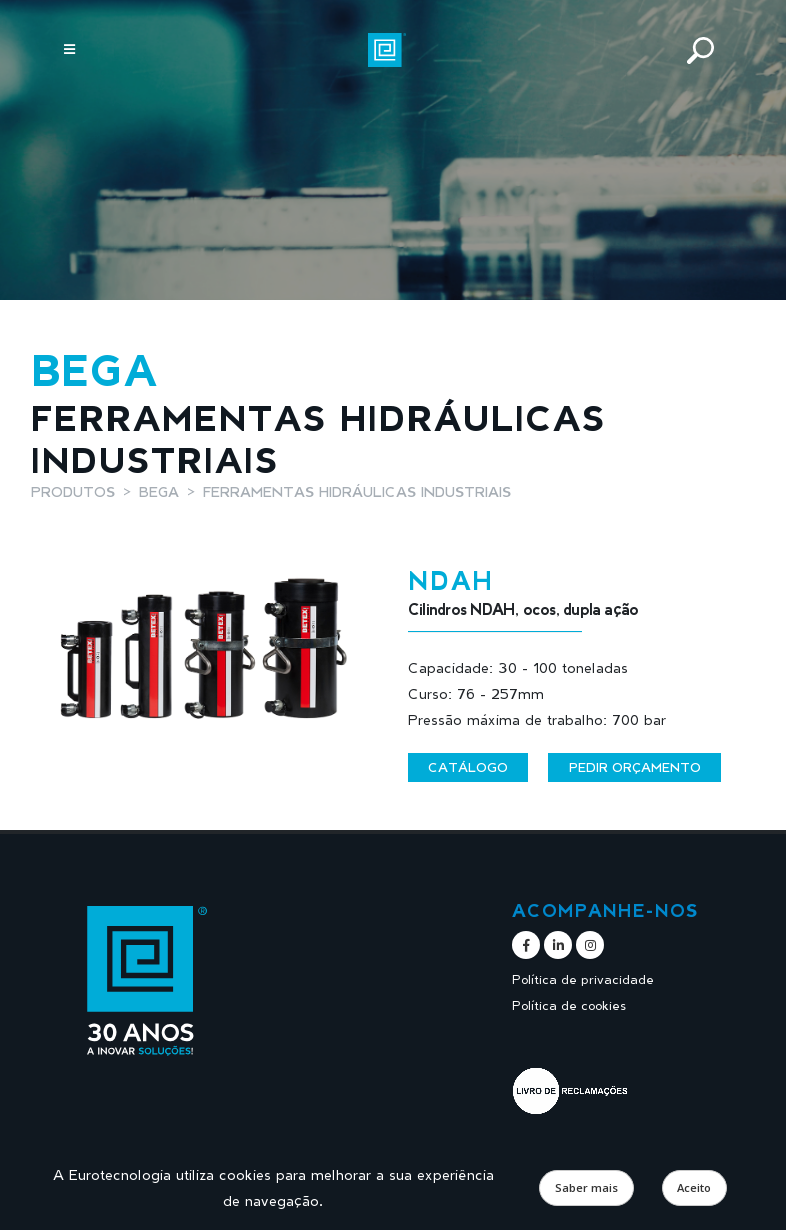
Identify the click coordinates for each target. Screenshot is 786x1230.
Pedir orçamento (635, 767)
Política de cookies (569, 1005)
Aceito (694, 1187)
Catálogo (468, 767)
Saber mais (586, 1187)
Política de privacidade (583, 979)
